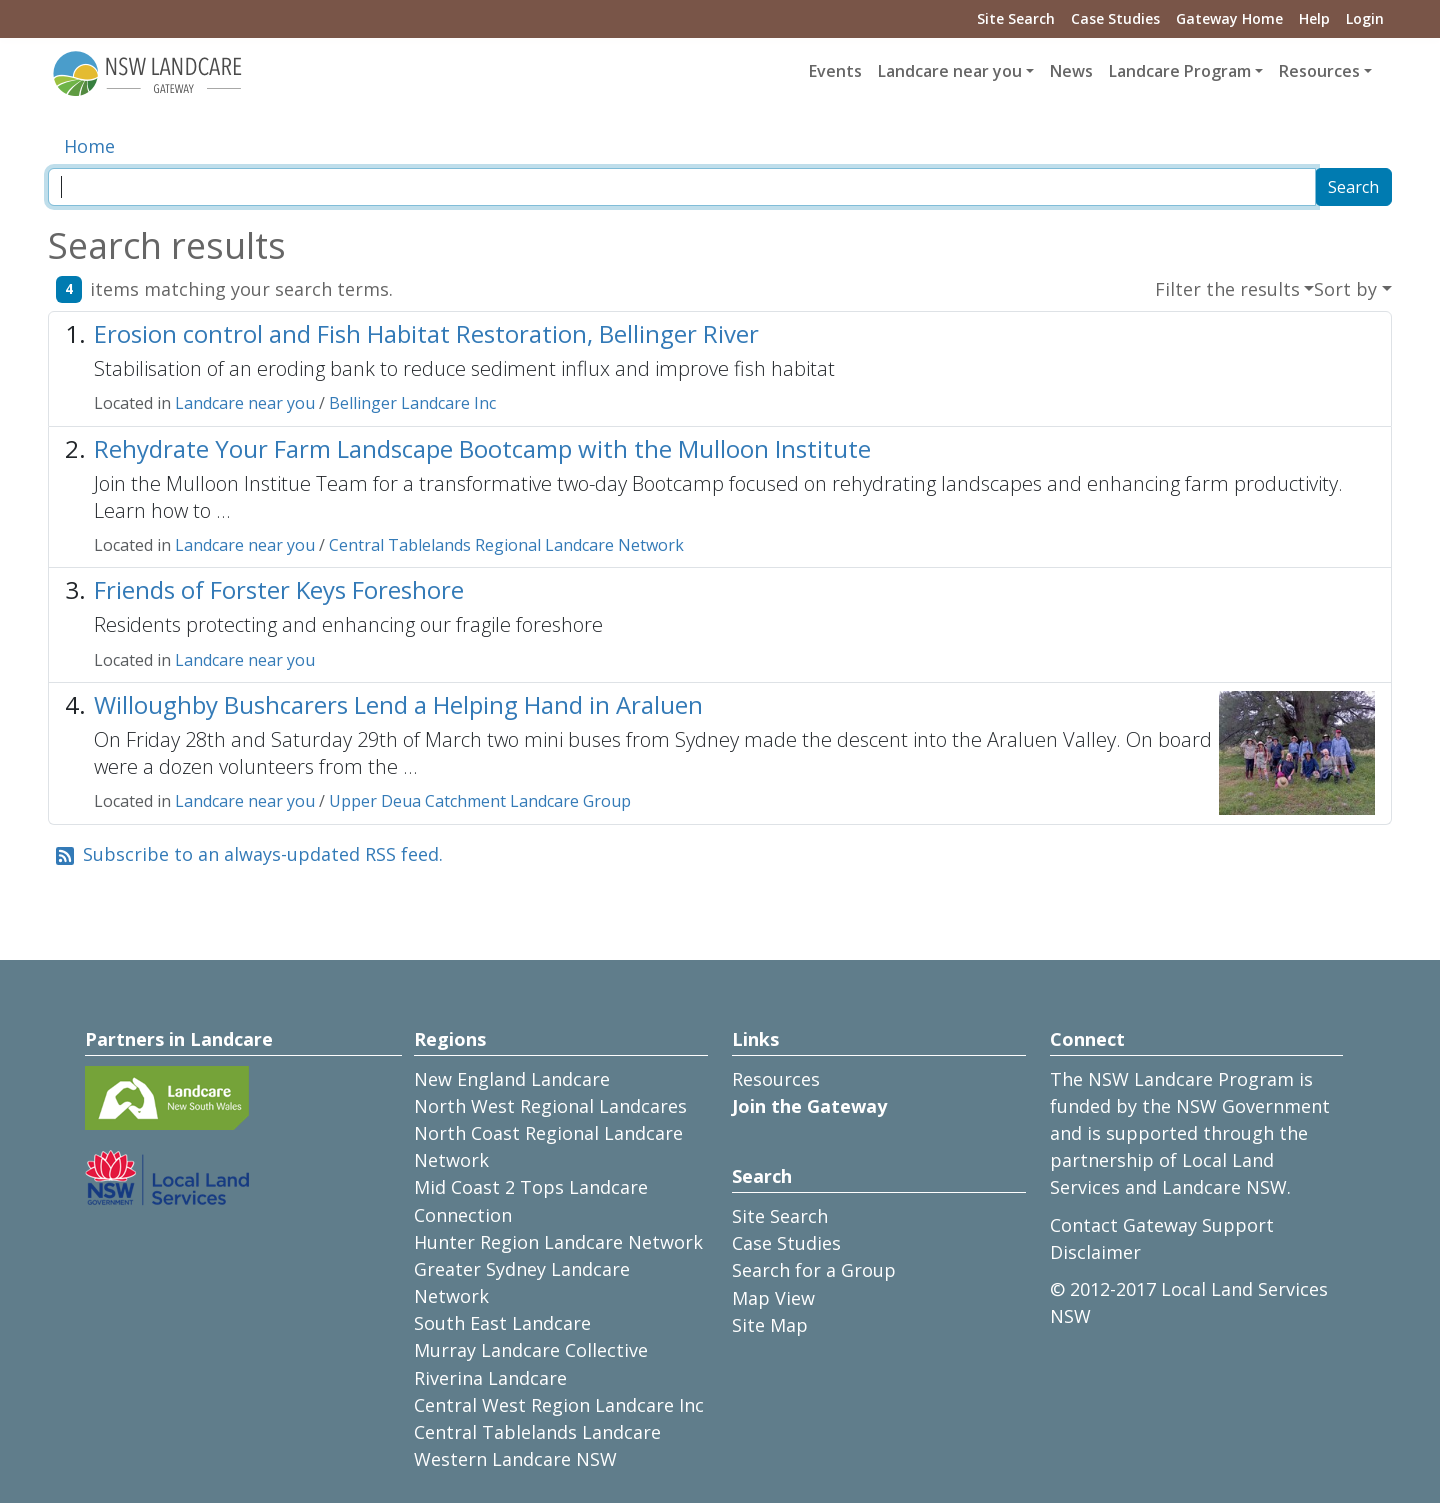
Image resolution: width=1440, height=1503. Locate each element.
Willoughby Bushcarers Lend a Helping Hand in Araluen (398, 704)
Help (1314, 18)
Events (835, 71)
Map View (773, 1298)
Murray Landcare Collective (531, 1350)
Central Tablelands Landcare (537, 1432)
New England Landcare (512, 1079)
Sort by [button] (1345, 289)
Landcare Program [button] (1180, 71)
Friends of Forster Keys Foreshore (279, 589)
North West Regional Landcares (550, 1106)
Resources (776, 1079)
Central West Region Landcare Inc (559, 1405)
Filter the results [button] (1227, 289)
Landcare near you (245, 403)
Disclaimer (1095, 1252)
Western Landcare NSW (515, 1459)
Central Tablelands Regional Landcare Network (506, 545)
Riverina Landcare (490, 1378)
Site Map (770, 1325)
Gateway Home (1229, 18)
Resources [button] (1319, 71)
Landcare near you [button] (950, 71)
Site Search (1016, 18)
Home (89, 146)
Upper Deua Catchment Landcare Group (480, 801)
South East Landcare (502, 1323)
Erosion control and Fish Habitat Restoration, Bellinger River (426, 333)
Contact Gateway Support (1162, 1225)
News (1071, 71)
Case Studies (1115, 18)
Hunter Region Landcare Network (558, 1242)
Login (1365, 18)
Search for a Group (814, 1270)
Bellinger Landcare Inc (412, 403)
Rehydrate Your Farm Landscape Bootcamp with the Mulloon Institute (482, 448)
